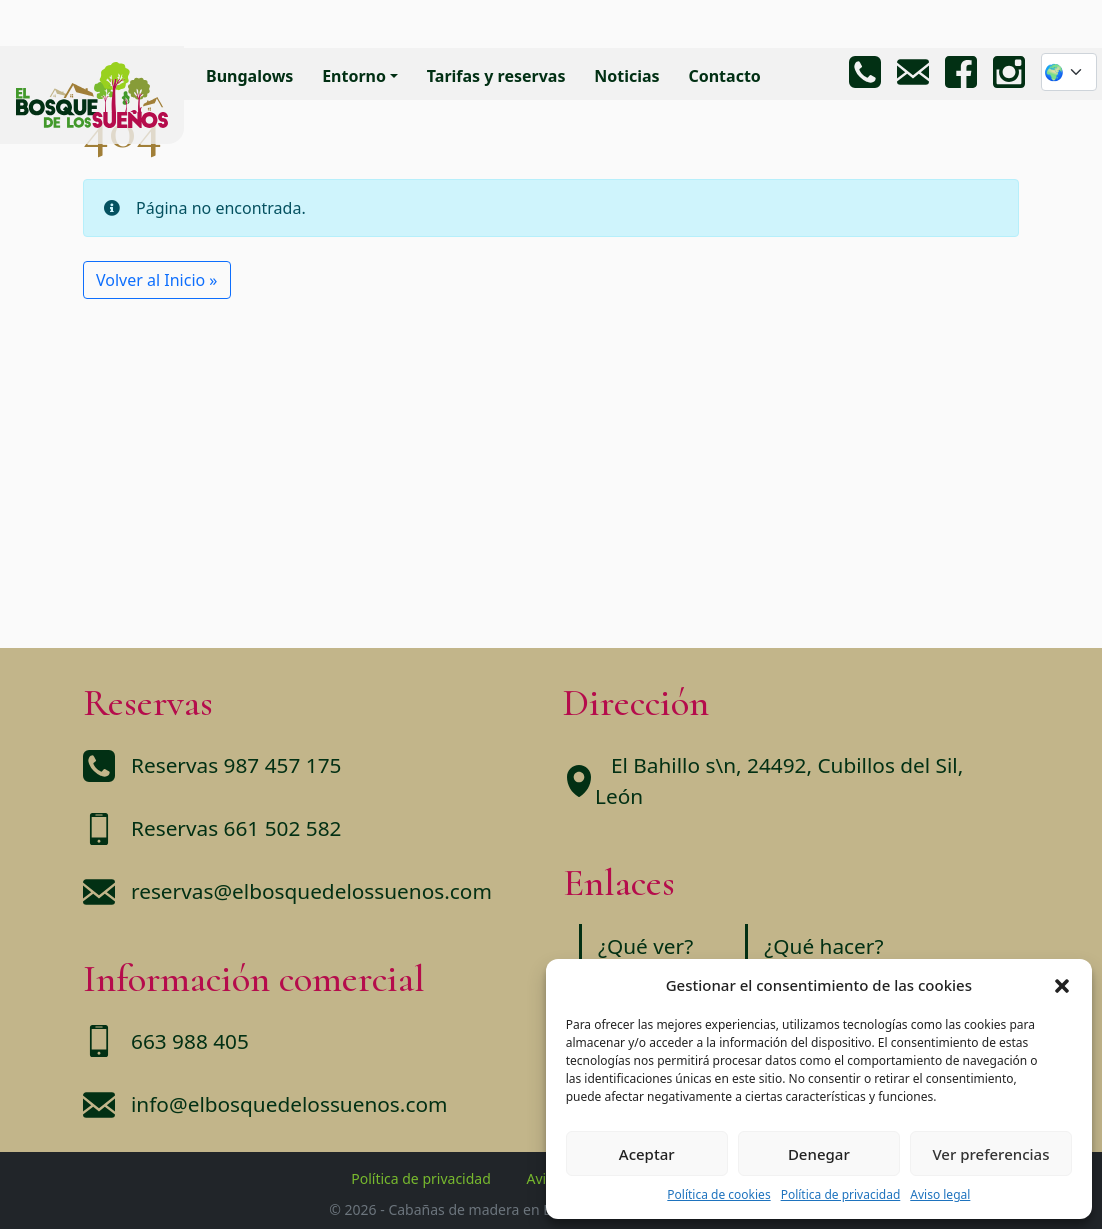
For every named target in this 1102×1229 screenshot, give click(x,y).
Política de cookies (718, 1194)
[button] (1062, 985)
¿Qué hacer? (823, 946)
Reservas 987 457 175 (236, 765)
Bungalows (249, 76)
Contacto (724, 76)
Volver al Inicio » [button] (157, 280)
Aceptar (647, 1154)
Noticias (626, 76)
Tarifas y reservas (496, 76)
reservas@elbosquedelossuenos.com (311, 891)
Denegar (819, 1154)
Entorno (354, 76)
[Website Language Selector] (1069, 72)
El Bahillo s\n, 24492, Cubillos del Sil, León (779, 780)
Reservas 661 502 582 (236, 828)
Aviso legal (940, 1194)
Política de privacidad (841, 1194)
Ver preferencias (990, 1154)
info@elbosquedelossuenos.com (289, 1104)
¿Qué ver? (645, 946)
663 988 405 (190, 1041)
